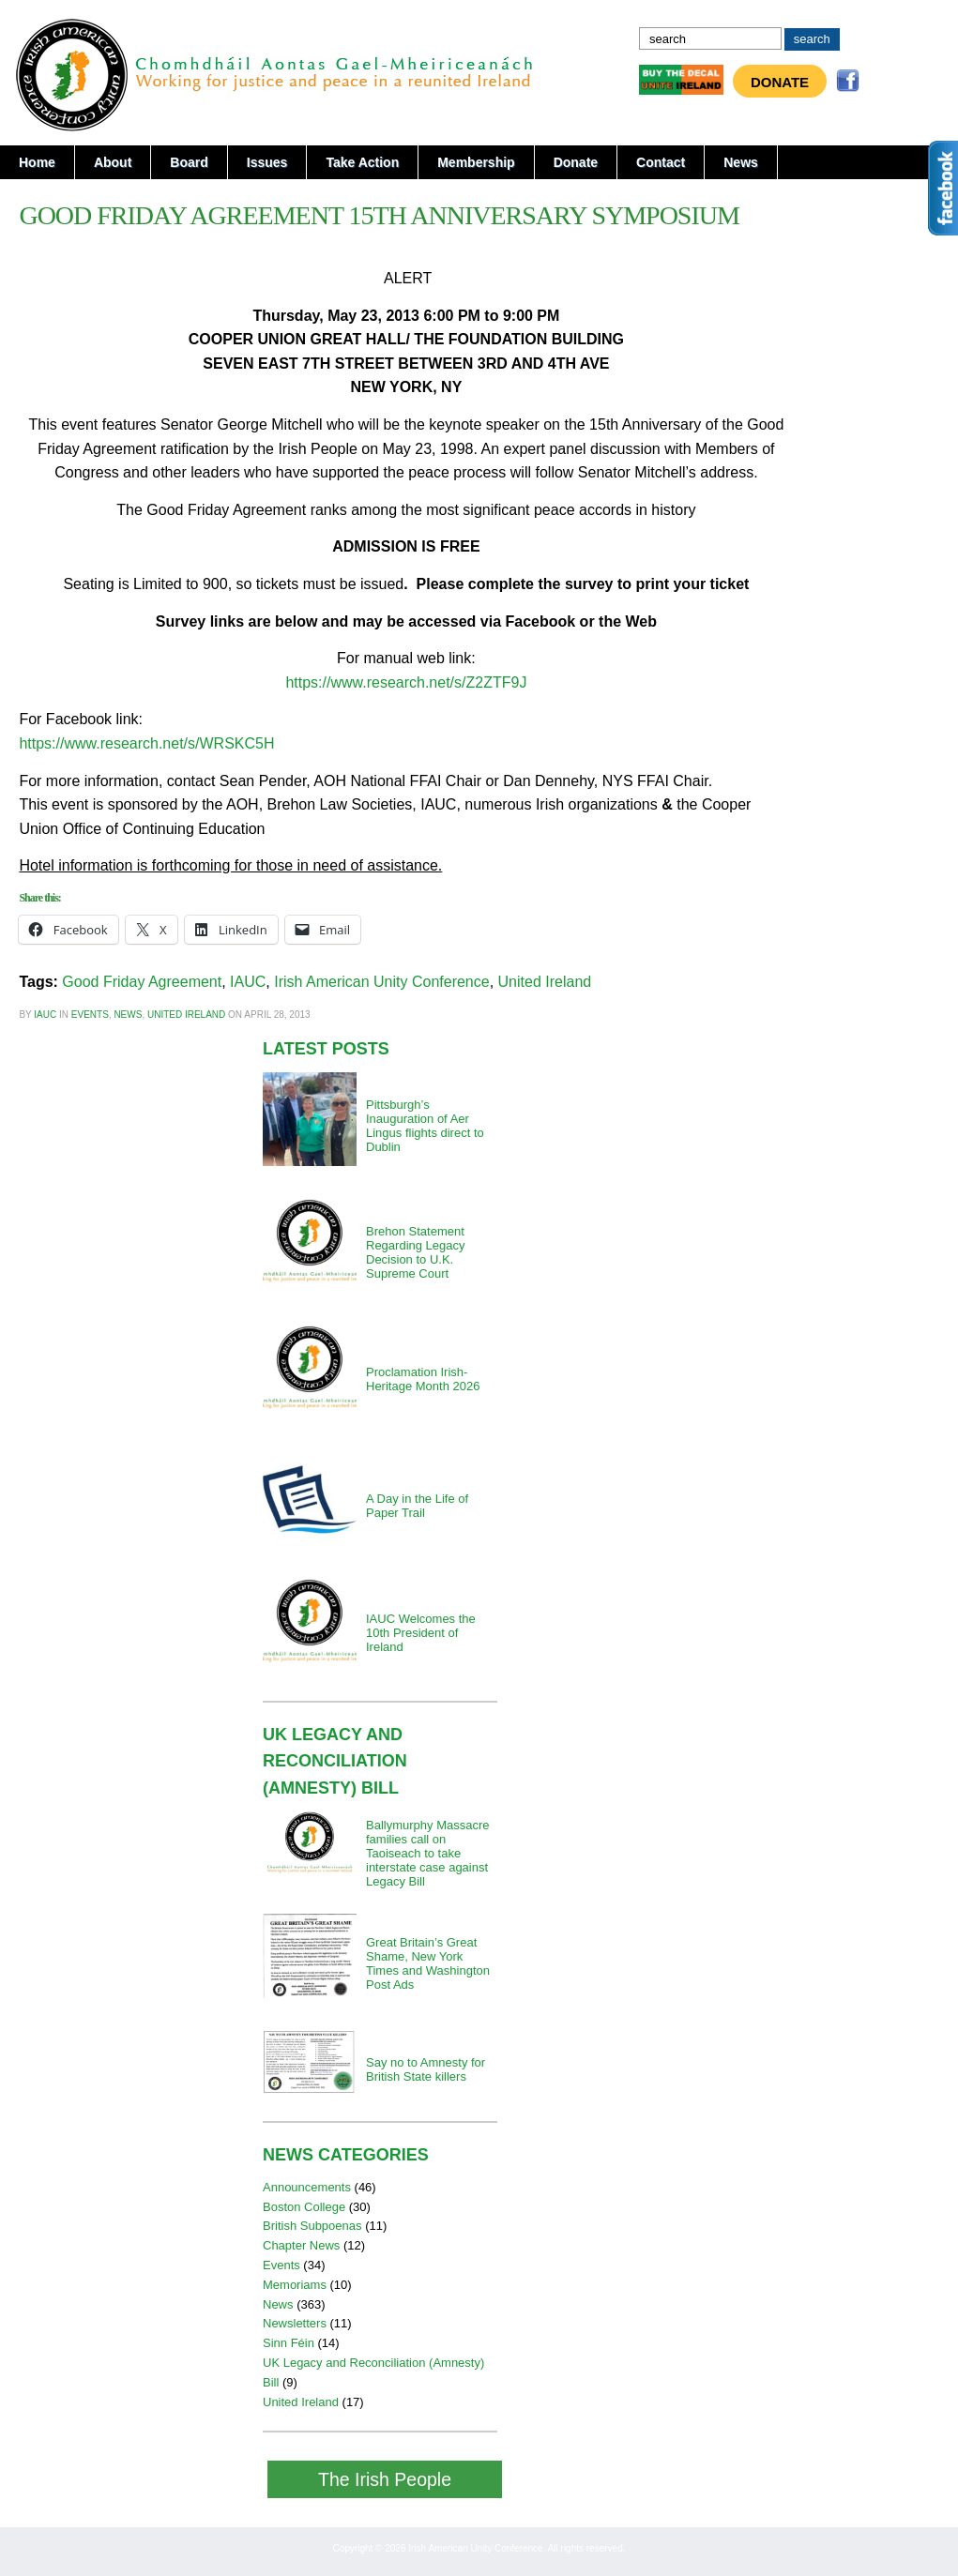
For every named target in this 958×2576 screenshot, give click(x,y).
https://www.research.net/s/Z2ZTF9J (405, 682)
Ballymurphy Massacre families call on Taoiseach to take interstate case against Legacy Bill (428, 1853)
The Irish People (384, 2479)
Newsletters (295, 2323)
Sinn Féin (288, 2343)
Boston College (304, 2207)
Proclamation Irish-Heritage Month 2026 (422, 1379)
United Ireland (545, 982)
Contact (660, 162)
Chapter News (301, 2245)
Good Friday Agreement (141, 982)
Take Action (362, 162)
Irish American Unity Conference (381, 982)
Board (188, 162)
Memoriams (295, 2285)
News (740, 162)
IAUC (248, 982)
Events (90, 1014)
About (112, 162)
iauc (45, 1014)
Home (37, 162)
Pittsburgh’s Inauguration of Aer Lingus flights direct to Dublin (425, 1126)
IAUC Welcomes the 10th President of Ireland (421, 1633)
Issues (267, 162)
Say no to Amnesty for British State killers (425, 2069)
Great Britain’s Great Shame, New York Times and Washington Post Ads (428, 1963)
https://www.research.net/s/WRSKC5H (146, 743)
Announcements (307, 2187)
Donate (780, 82)
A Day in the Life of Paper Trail (417, 1506)
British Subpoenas (312, 2226)
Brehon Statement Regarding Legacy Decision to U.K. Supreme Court (415, 1252)
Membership (475, 162)
